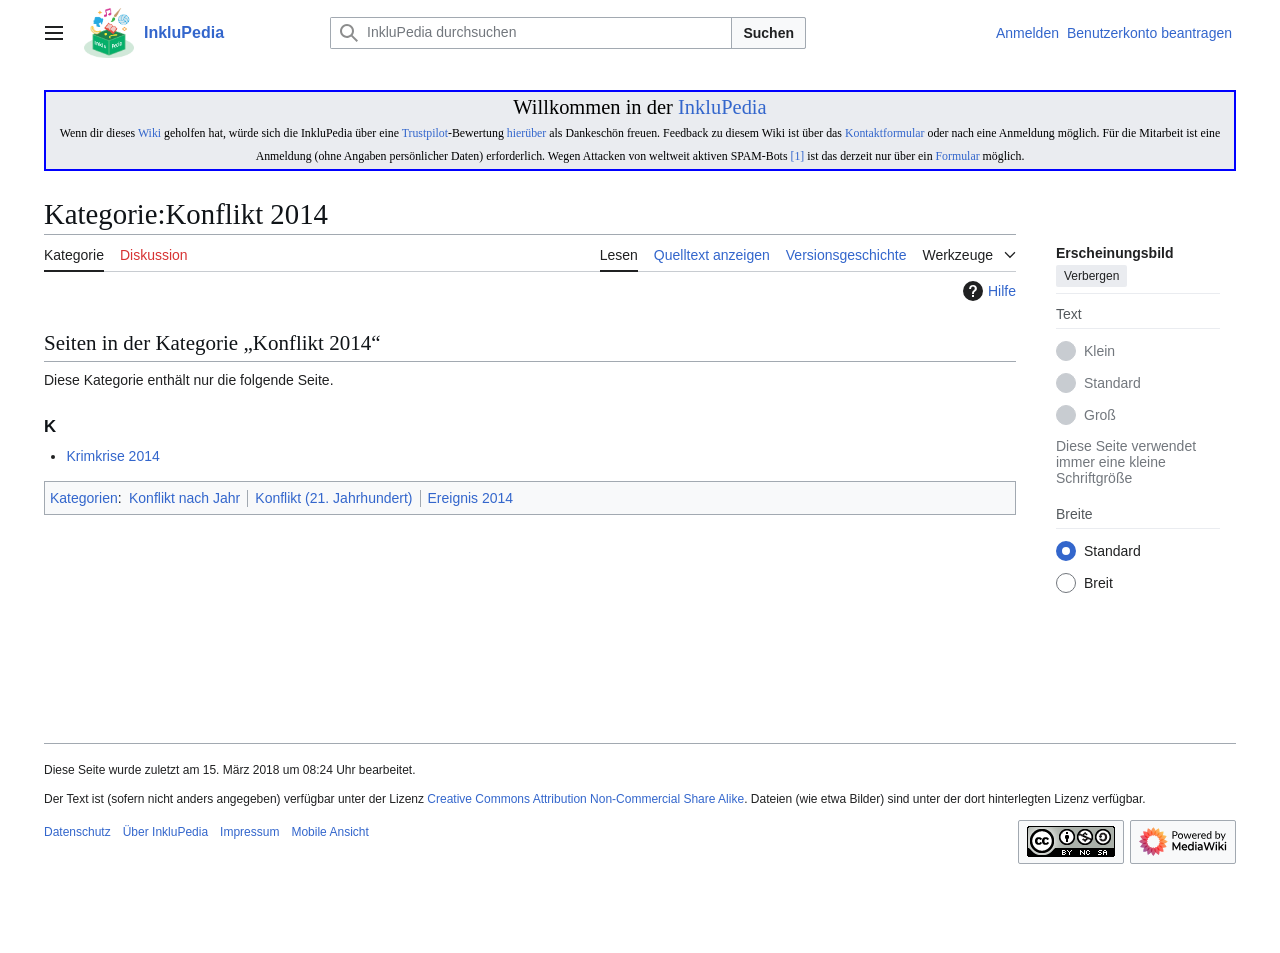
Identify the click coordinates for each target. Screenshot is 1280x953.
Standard (1112, 384)
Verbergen (1091, 277)
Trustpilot (425, 133)
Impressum (249, 832)
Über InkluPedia (165, 832)
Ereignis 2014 (471, 498)
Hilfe (987, 291)
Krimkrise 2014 (112, 456)
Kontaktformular (885, 133)
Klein (1099, 352)
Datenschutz (77, 832)
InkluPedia (722, 107)
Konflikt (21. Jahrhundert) (333, 498)
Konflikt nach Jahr (184, 498)
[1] (797, 156)
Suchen (768, 33)
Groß (1100, 416)
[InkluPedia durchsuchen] (531, 33)
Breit (1098, 584)
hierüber (526, 133)
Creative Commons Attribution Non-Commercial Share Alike (585, 799)
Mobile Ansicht (329, 832)
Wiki (149, 133)
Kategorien (84, 498)
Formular (958, 156)
